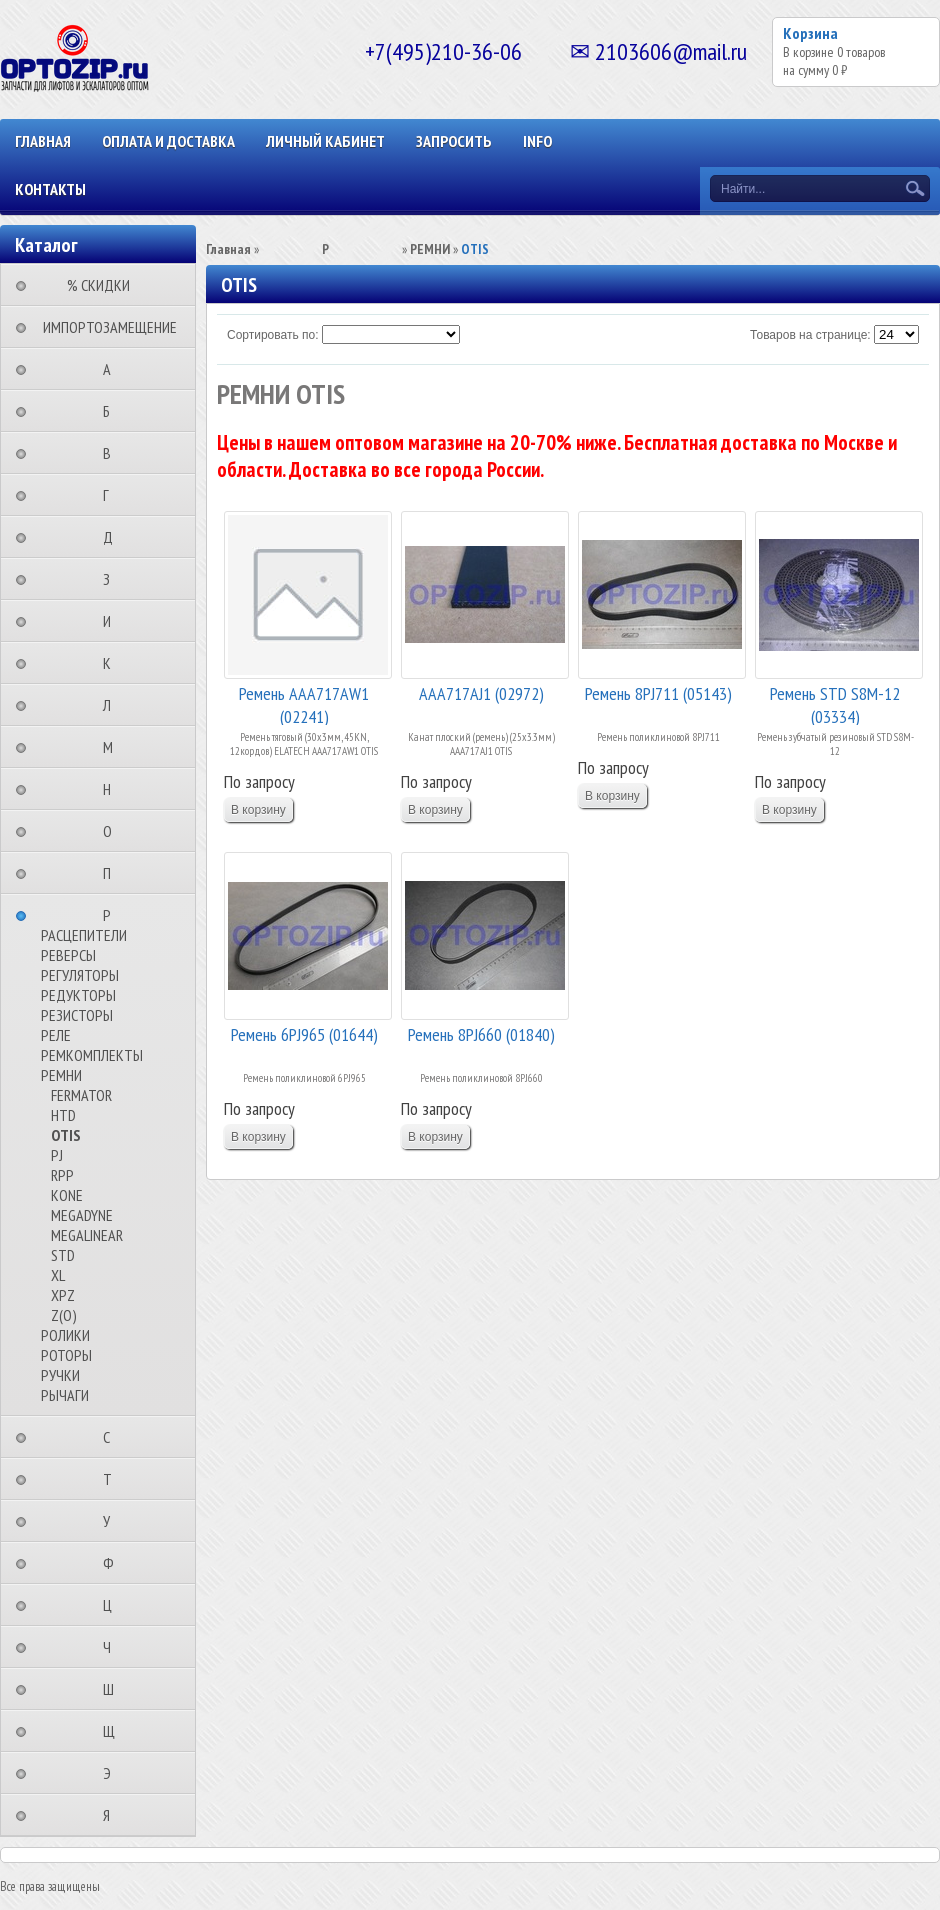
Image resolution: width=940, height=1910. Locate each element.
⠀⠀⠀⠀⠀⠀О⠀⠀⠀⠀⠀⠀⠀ (113, 831)
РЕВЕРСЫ (68, 955)
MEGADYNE (82, 1215)
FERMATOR (81, 1095)
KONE (67, 1195)
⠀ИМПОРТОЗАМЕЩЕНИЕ (104, 327)
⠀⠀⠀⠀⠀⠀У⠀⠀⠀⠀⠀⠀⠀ (112, 1521)
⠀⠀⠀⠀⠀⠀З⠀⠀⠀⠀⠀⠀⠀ (112, 579)
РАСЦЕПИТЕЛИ (84, 935)
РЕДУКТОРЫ (78, 995)
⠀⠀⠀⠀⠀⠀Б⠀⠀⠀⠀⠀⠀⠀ (112, 411)
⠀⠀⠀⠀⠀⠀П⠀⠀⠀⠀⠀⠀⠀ (113, 873)
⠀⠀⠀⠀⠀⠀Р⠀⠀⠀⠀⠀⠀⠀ (113, 915)
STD (63, 1255)
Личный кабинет (325, 141)
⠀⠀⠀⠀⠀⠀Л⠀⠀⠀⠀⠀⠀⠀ (113, 705)
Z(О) (64, 1315)
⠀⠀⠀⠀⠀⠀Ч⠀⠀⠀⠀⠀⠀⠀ (113, 1647)
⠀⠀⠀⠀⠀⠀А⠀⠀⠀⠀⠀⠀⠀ (113, 369)
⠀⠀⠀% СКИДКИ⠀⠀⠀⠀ (104, 285)
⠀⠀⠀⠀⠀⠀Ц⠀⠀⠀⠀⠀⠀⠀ (113, 1605)
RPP (62, 1175)
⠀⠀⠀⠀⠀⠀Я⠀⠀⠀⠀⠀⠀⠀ (112, 1815)
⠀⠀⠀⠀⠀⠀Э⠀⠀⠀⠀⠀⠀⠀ (113, 1773)
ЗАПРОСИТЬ (454, 141)
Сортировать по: (273, 335)
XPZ (63, 1295)
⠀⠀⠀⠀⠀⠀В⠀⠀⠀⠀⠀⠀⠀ (113, 453)
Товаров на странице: (810, 335)
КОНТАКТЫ (50, 189)
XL (58, 1275)
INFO (537, 141)
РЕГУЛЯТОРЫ (80, 975)
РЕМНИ (61, 1075)
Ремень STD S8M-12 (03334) (835, 703)
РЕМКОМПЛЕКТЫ (92, 1055)
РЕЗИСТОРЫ (77, 1015)
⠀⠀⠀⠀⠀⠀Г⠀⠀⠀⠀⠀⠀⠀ (112, 495)
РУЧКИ (60, 1375)
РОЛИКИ (65, 1335)
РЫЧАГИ (65, 1395)
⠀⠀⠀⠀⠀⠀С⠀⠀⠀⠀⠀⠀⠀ (112, 1437)
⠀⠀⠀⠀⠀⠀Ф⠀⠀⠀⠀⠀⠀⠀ (114, 1563)
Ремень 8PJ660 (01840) (481, 1034)
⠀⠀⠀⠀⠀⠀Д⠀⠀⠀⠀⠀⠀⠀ (114, 537)
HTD (63, 1115)
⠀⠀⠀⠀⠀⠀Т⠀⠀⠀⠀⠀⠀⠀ (113, 1479)
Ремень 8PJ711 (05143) (658, 693)
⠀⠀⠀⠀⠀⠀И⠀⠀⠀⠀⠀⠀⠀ (113, 621)
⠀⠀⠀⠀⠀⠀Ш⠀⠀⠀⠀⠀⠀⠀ (114, 1689)
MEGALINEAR (87, 1235)
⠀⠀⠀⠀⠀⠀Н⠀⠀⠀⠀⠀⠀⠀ (113, 789)
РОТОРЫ (66, 1355)
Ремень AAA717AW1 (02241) (304, 703)
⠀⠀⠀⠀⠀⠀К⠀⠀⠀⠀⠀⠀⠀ (113, 663)
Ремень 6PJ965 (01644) (304, 1034)
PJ (57, 1155)
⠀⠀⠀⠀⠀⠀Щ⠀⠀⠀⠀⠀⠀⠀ (115, 1731)
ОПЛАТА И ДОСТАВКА (168, 141)
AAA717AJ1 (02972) (481, 693)
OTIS (66, 1135)
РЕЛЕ (56, 1035)
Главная (43, 141)
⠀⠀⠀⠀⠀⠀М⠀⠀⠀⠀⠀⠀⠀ (114, 747)
